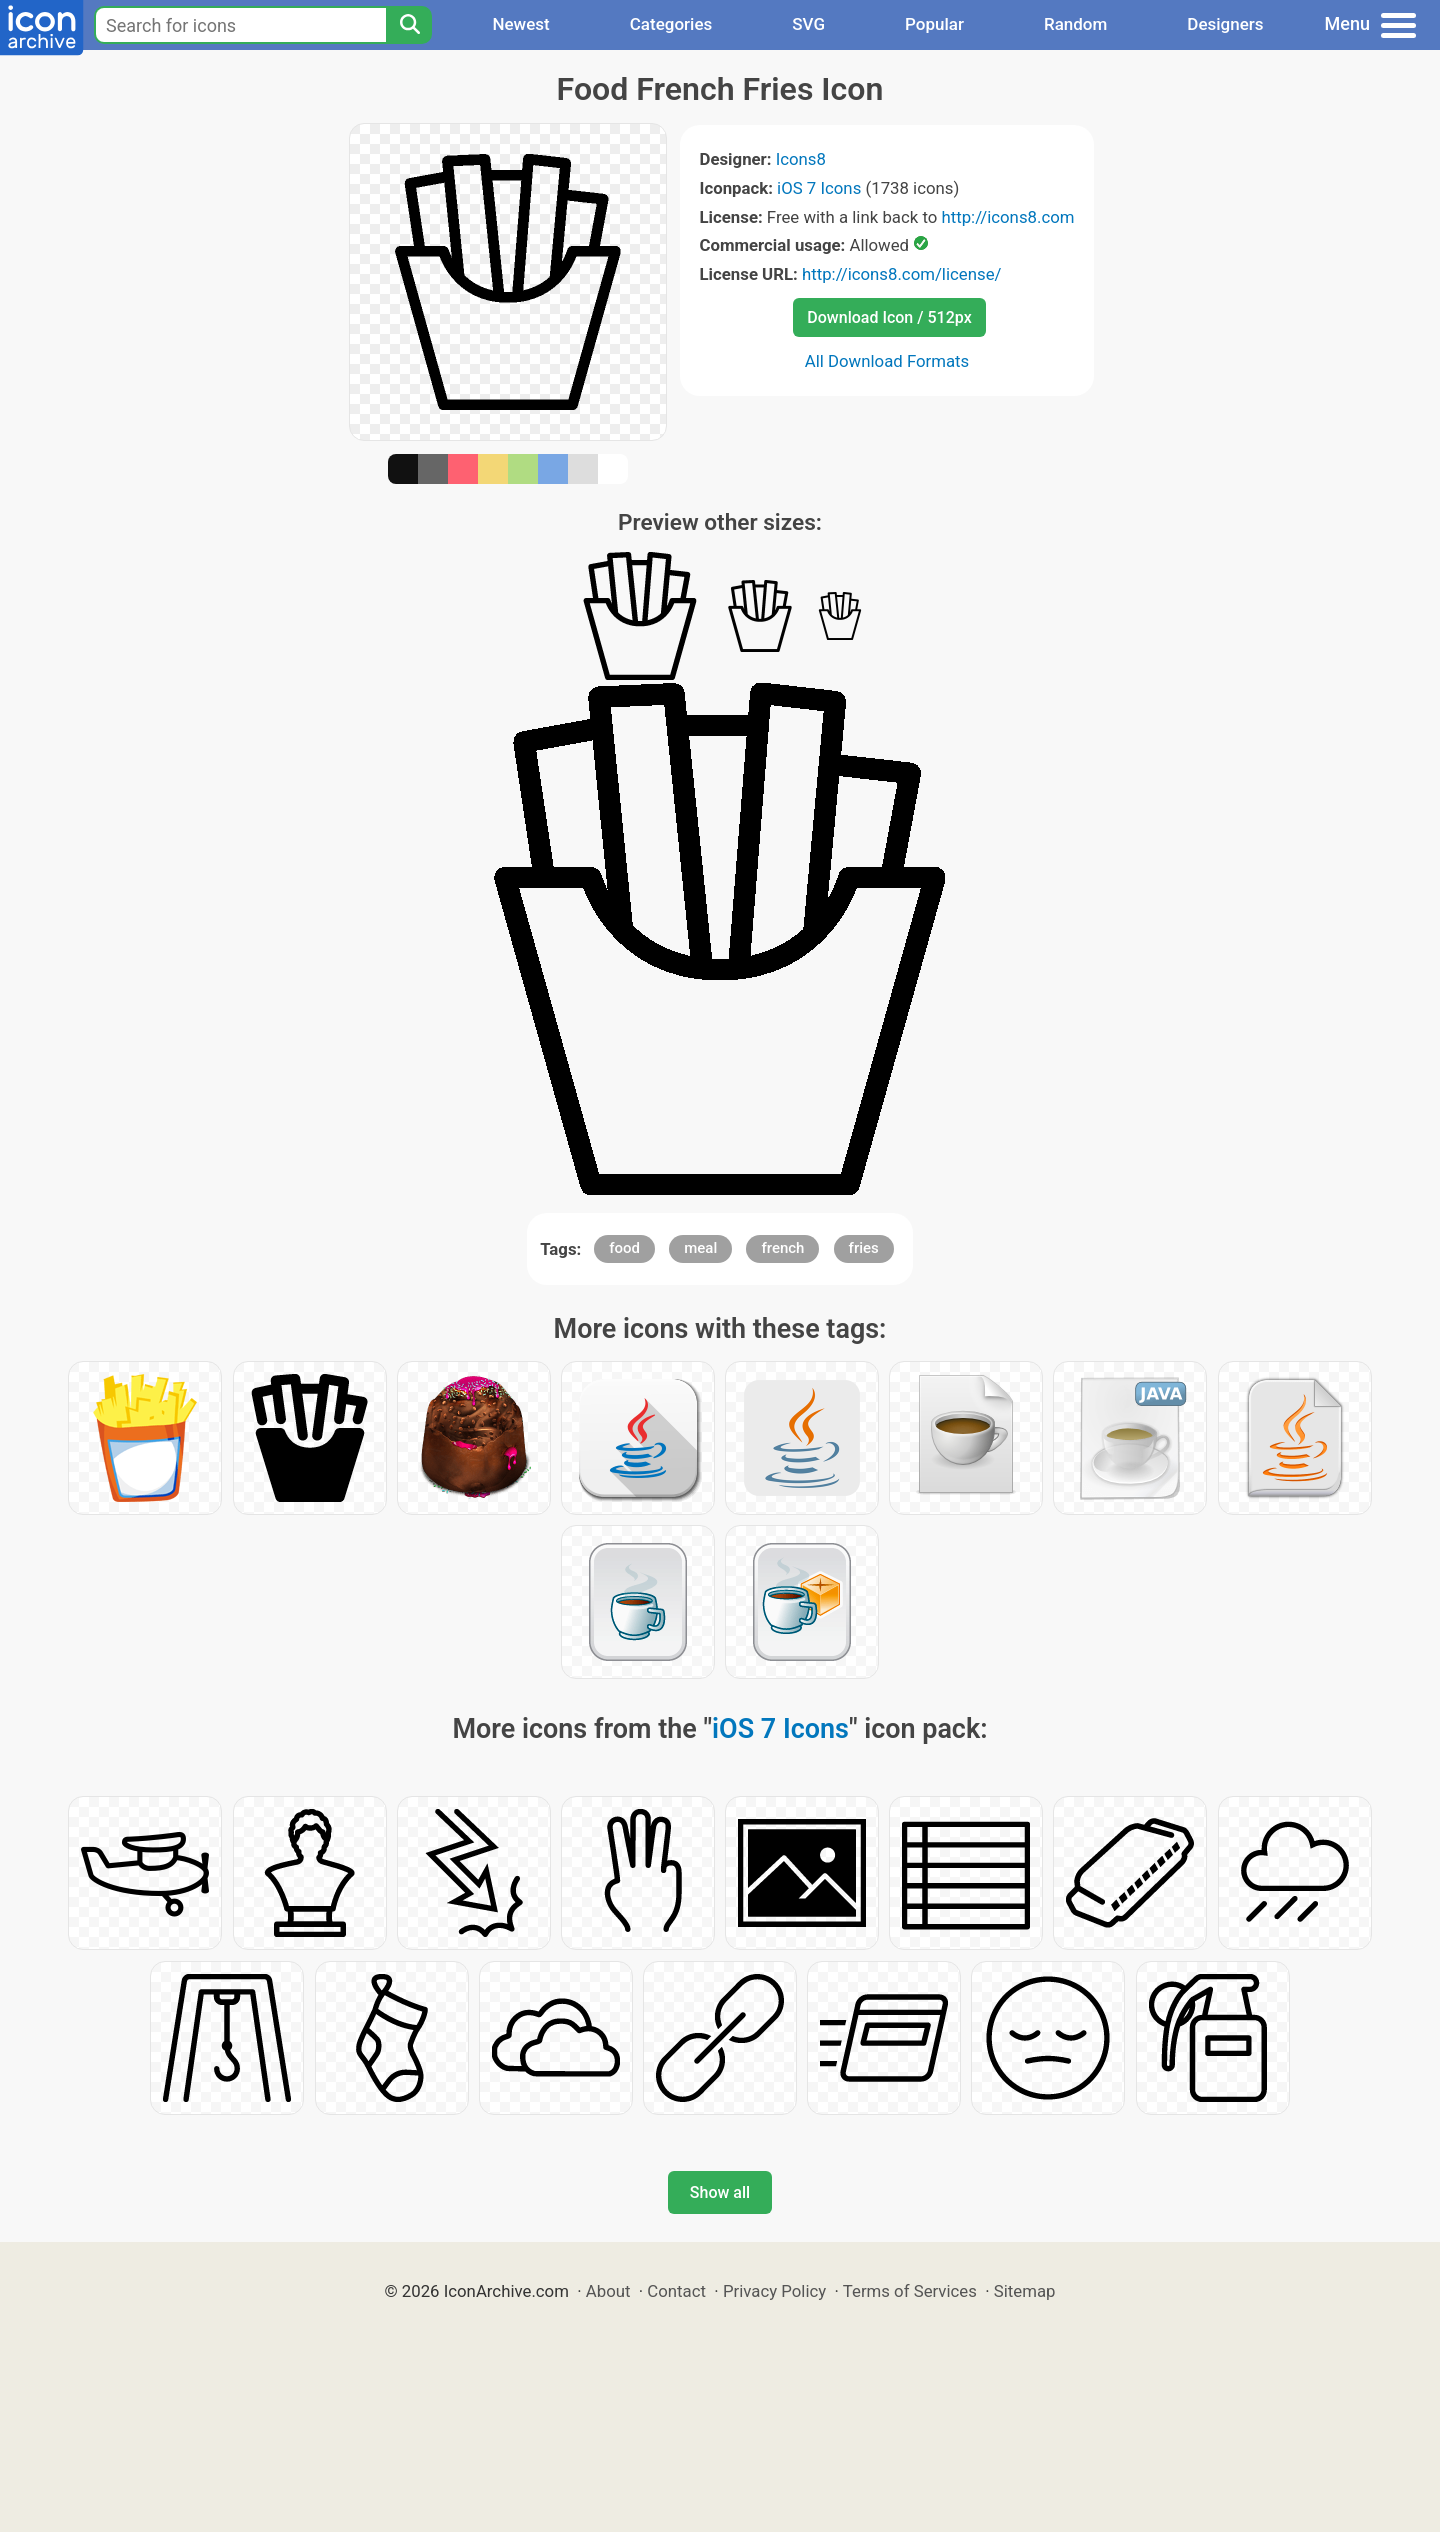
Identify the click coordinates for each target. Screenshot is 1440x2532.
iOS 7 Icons (819, 188)
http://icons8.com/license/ (902, 274)
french (782, 1248)
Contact (676, 2291)
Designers (1225, 24)
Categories (671, 24)
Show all (720, 2192)
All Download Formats (887, 361)
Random (1075, 24)
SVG (808, 24)
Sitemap (1025, 2291)
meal (700, 1248)
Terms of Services (910, 2291)
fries (864, 1248)
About (608, 2291)
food (624, 1248)
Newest (520, 24)
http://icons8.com (1007, 217)
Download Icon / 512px (889, 317)
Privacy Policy (774, 2291)
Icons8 (801, 159)
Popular (934, 24)
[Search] (409, 25)
